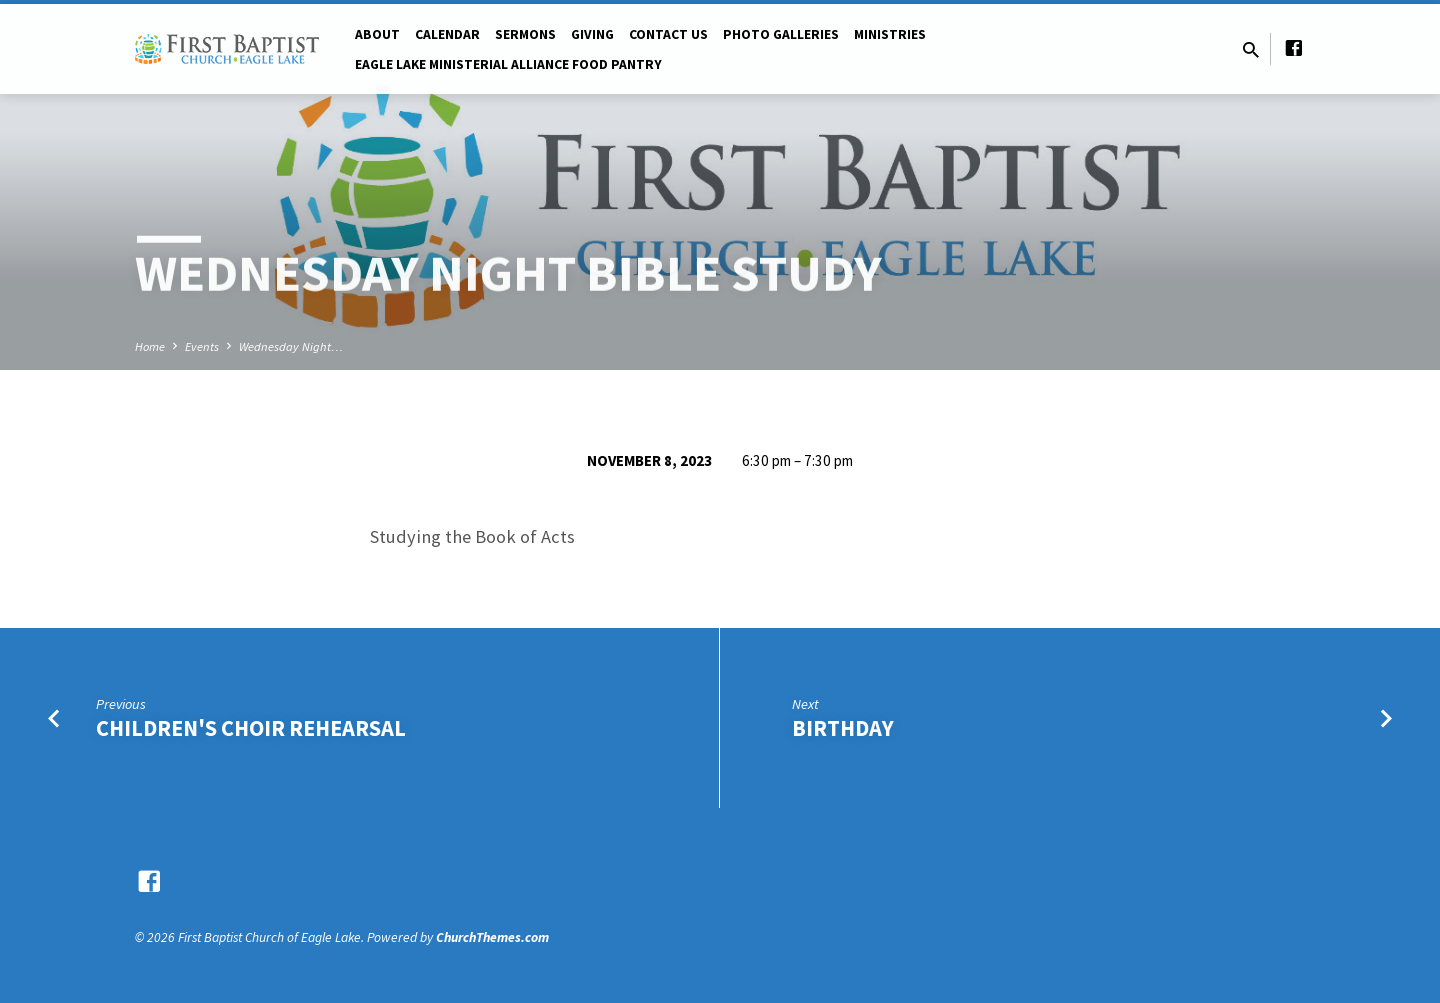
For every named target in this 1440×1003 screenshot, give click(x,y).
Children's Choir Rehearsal (251, 728)
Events (202, 346)
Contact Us (668, 34)
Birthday (843, 728)
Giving (592, 34)
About (377, 34)
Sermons (525, 34)
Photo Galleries (781, 34)
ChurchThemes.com (492, 937)
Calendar (447, 34)
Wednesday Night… (291, 346)
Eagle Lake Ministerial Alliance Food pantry (508, 64)
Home (150, 346)
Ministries (890, 34)
